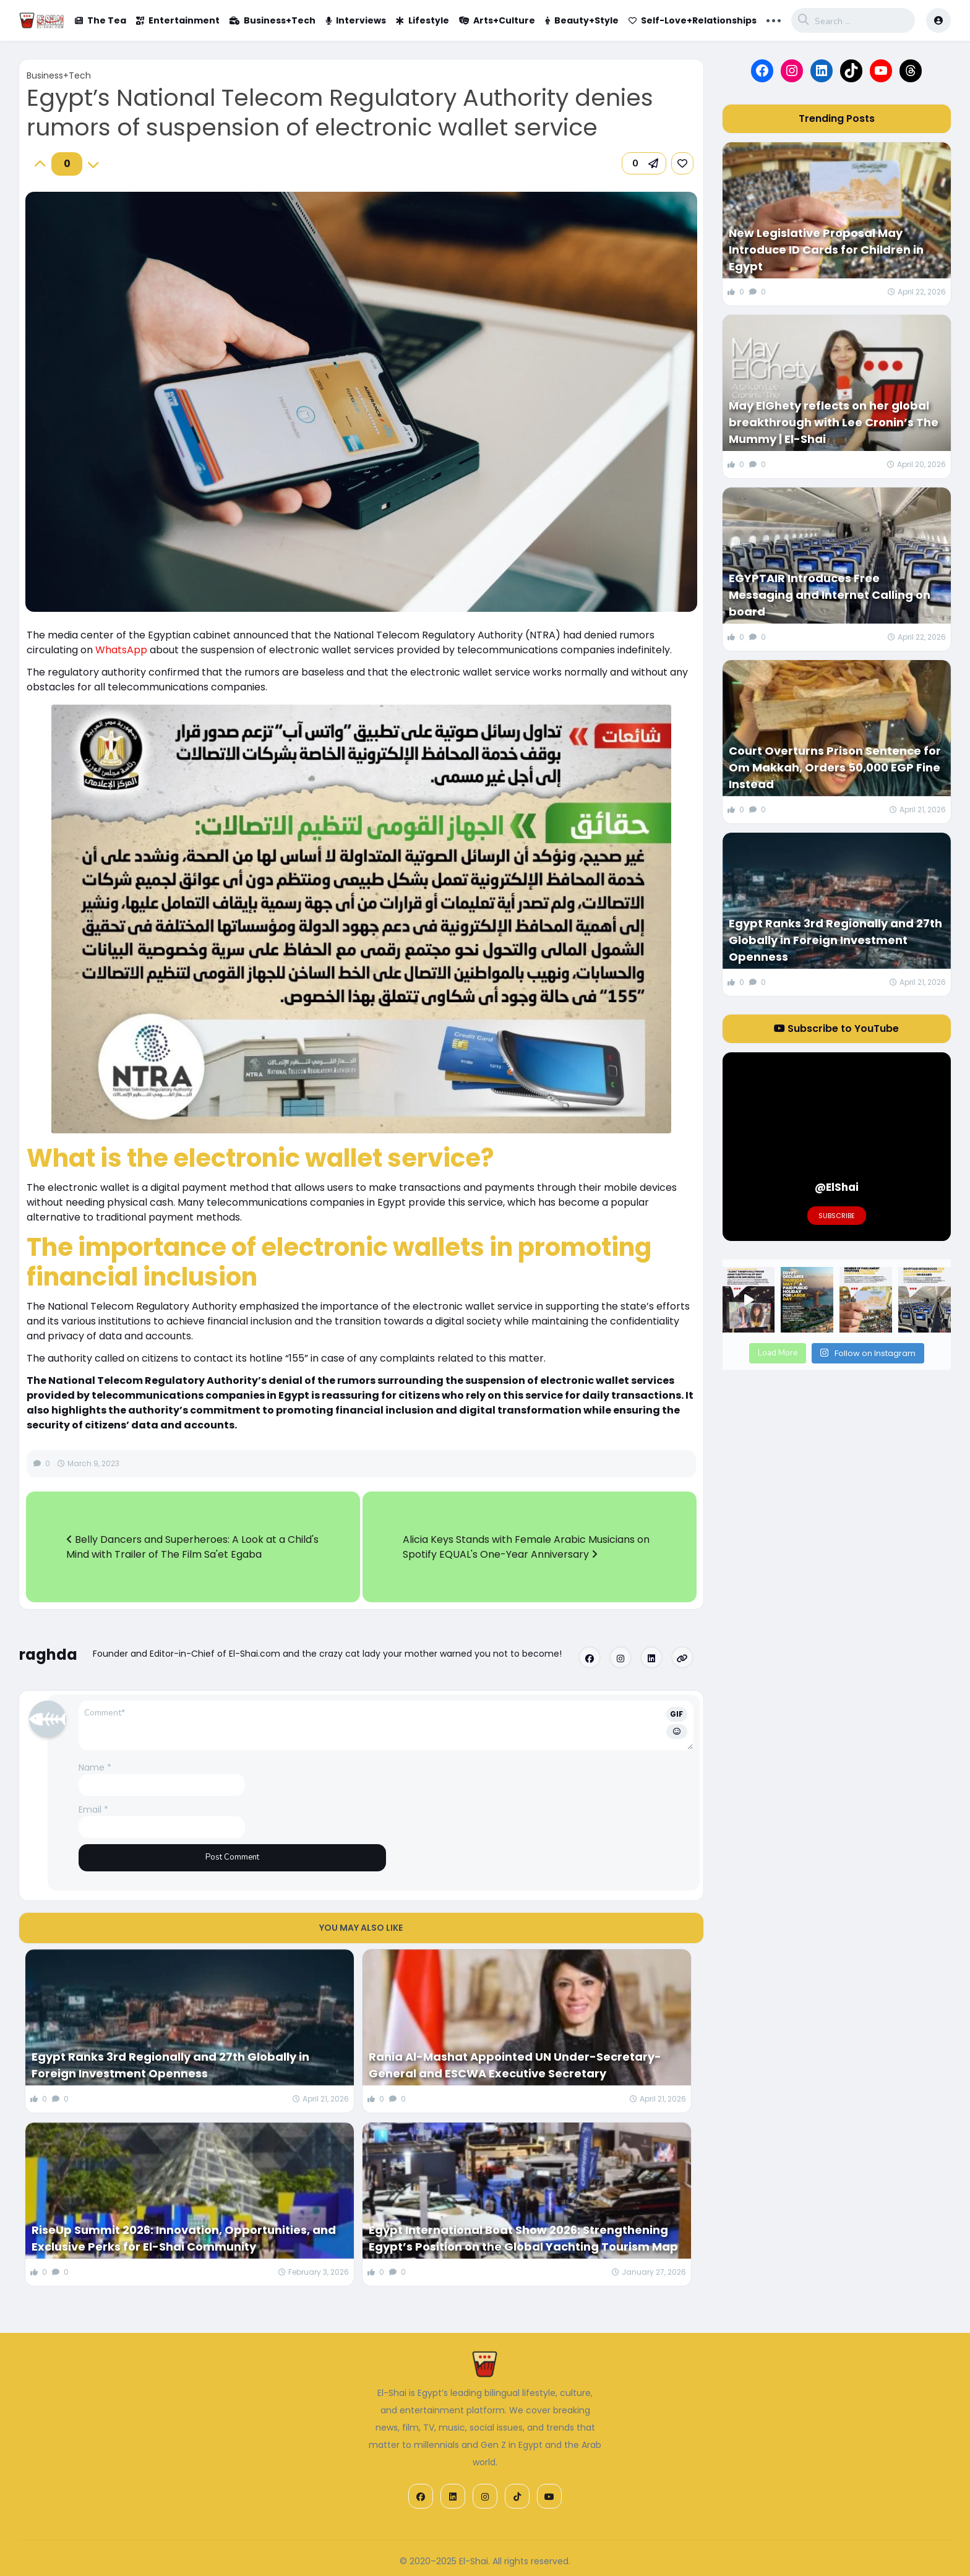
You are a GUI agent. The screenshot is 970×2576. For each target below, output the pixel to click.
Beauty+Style (582, 20)
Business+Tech (272, 20)
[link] (682, 163)
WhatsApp (121, 650)
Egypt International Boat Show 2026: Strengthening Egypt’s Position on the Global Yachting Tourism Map (523, 2238)
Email (93, 1809)
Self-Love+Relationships (693, 20)
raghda (48, 1654)
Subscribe (836, 1216)
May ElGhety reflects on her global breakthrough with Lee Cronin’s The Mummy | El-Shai (833, 422)
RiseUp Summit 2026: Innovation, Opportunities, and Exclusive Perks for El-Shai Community (184, 2238)
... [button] (773, 19)
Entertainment (178, 20)
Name (95, 1767)
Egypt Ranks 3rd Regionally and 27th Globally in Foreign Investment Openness (170, 2065)
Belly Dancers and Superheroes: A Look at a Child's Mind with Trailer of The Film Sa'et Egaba (192, 1546)
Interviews (355, 20)
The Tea (100, 20)
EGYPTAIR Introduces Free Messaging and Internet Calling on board (829, 594)
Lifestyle (422, 20)
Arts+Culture (497, 20)
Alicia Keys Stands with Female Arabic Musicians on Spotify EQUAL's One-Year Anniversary (526, 1546)
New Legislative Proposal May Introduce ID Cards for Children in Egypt (826, 249)
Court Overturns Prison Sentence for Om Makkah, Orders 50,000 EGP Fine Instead (835, 767)
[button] (644, 163)
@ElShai (837, 1187)
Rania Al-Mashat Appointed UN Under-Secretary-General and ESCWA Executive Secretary (515, 2065)
